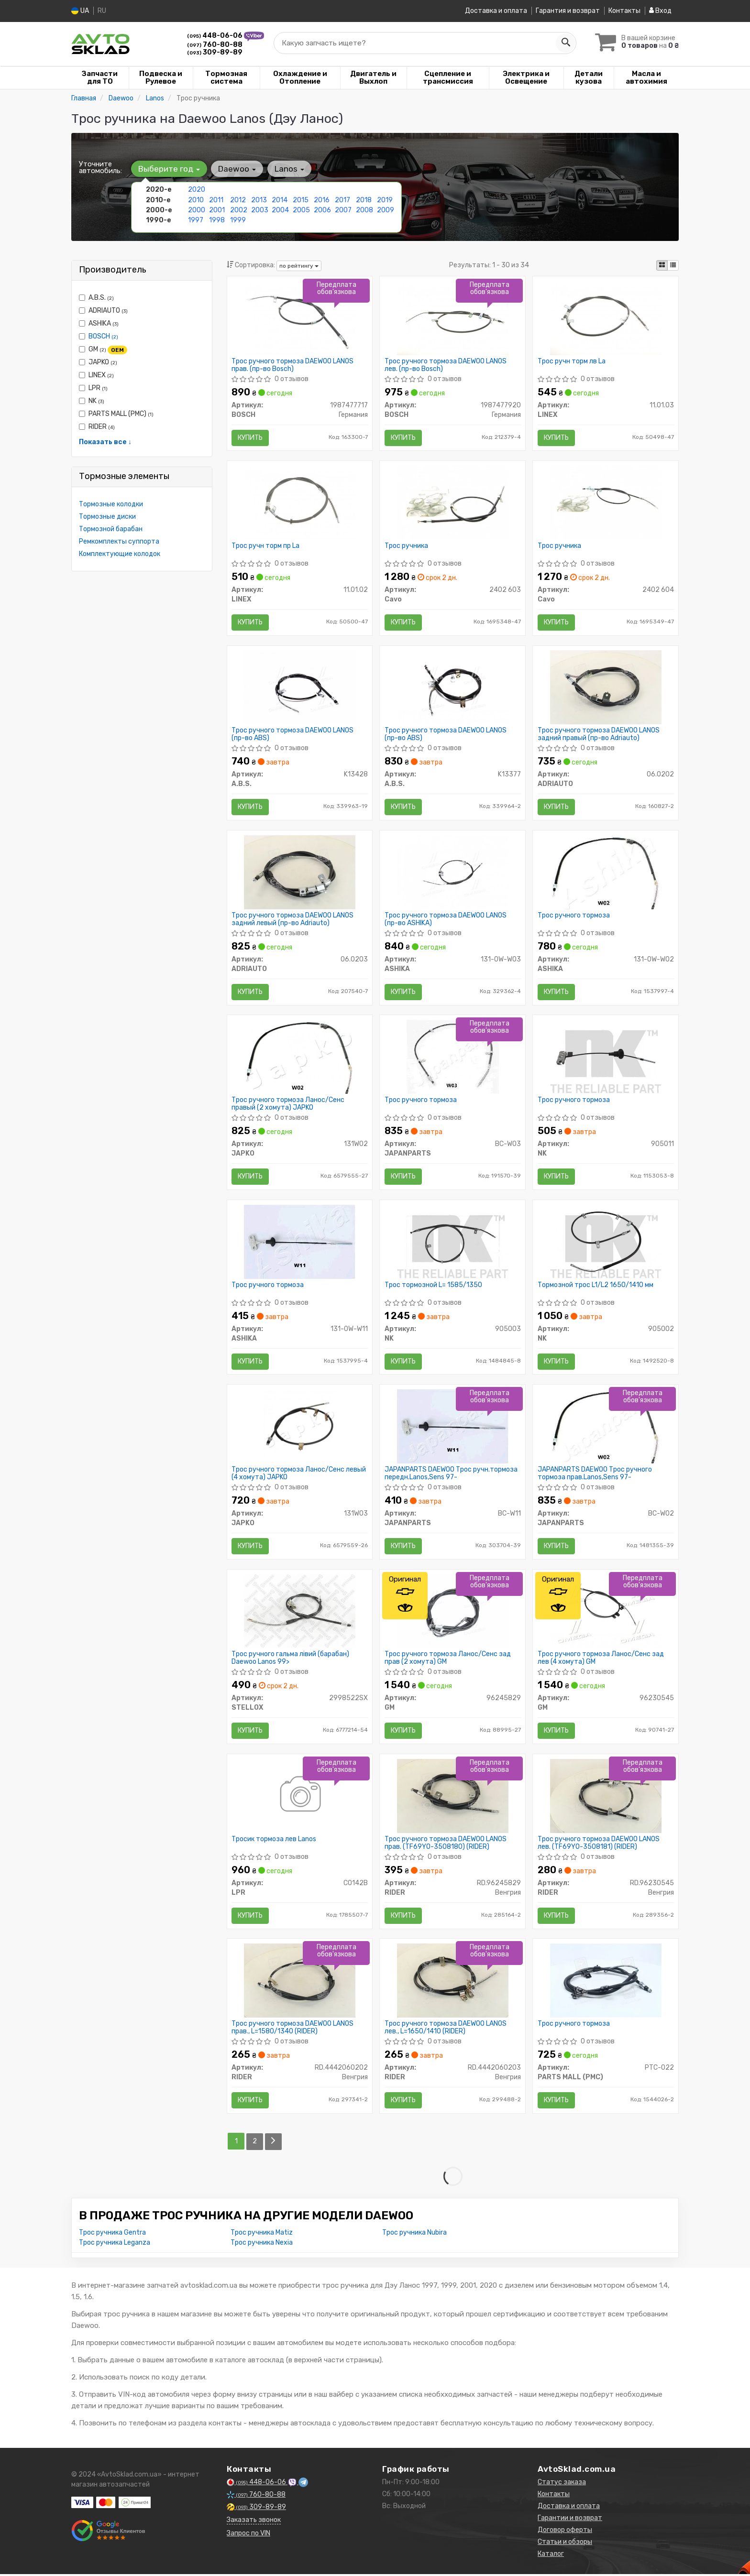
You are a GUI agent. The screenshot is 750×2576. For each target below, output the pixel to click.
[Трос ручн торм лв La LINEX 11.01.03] (605, 317)
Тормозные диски (107, 517)
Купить (250, 437)
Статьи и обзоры (565, 2544)
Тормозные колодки (111, 504)
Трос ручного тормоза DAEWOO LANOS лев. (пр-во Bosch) (446, 364)
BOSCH (103, 336)
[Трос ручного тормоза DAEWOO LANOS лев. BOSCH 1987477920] (452, 317)
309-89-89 (215, 52)
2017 (342, 200)
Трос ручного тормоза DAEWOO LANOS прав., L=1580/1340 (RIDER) (293, 2029)
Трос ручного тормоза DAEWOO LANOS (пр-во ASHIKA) (446, 919)
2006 (322, 210)
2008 (364, 210)
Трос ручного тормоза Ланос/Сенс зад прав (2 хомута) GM (448, 1659)
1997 (195, 220)
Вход (660, 11)
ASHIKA (99, 323)
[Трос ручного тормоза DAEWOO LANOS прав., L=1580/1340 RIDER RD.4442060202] (299, 1982)
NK (91, 401)
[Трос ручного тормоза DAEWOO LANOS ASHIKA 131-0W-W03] (452, 872)
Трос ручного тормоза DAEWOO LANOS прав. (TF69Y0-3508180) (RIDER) (446, 1844)
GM (103, 349)
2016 (322, 200)
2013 (259, 200)
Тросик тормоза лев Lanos (274, 1841)
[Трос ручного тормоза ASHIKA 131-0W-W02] (606, 872)
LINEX (96, 375)
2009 (385, 210)
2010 (196, 200)
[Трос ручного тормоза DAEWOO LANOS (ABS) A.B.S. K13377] (452, 687)
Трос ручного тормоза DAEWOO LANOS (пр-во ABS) (293, 734)
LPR (93, 388)
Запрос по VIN (248, 2535)
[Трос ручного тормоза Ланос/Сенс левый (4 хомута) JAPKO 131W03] (300, 1427)
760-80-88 (215, 44)
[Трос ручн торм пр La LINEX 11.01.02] (299, 502)
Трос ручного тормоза (574, 916)
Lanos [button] (289, 169)
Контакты (624, 11)
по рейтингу (299, 265)
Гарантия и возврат (568, 11)
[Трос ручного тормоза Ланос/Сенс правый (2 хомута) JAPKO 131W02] (299, 1057)
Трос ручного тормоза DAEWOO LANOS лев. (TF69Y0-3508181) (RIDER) (599, 1844)
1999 (238, 220)
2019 (385, 200)
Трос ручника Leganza (114, 2244)
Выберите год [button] (169, 169)
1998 (217, 220)
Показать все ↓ (105, 442)
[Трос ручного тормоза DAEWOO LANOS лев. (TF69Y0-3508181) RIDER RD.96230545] (605, 1797)
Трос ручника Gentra (112, 2234)
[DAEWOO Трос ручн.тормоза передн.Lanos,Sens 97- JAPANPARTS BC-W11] (452, 1427)
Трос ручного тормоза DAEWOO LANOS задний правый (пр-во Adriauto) (599, 734)
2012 (238, 200)
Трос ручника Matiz (262, 2234)
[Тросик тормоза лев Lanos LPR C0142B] (299, 1797)
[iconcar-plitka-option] (662, 265)
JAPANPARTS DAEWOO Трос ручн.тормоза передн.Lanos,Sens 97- (451, 1474)
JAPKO (98, 362)
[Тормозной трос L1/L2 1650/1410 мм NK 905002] (606, 1242)
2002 (238, 210)
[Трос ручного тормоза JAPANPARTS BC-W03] (452, 1057)
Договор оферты (565, 2532)
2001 (217, 210)
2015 (301, 200)
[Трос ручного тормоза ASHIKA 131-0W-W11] (299, 1242)
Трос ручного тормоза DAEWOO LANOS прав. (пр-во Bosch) (293, 364)
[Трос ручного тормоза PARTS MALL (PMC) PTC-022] (606, 1982)
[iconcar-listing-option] (673, 265)
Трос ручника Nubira (414, 2234)
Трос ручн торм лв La (572, 361)
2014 (279, 200)
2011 (216, 200)
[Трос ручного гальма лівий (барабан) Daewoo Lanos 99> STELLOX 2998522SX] (299, 1612)
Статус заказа (562, 2484)
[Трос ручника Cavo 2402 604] (605, 502)
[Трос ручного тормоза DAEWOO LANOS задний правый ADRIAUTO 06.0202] (606, 687)
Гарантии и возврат (570, 2520)
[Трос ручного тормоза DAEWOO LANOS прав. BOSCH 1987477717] (299, 317)
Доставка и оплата (496, 11)
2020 (196, 190)
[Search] (564, 42)
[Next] (273, 2143)
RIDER (97, 427)
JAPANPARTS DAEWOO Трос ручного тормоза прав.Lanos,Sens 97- (595, 1474)
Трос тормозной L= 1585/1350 (433, 1286)
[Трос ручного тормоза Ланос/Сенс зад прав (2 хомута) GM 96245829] (452, 1612)
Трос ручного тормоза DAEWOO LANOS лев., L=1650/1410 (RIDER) (446, 2029)
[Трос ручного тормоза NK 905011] (606, 1057)
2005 (301, 210)
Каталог (551, 2556)
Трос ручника (406, 546)
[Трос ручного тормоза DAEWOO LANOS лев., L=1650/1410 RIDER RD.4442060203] (452, 1982)
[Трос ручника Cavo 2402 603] (452, 502)
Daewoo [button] (237, 169)
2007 (343, 210)
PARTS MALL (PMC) (116, 414)
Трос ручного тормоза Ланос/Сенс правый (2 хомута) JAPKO (288, 1104)
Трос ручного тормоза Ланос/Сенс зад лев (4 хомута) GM (601, 1659)
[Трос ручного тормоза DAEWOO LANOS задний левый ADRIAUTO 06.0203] (299, 872)
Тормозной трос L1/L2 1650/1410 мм (595, 1286)
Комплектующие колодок (119, 554)
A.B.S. (96, 298)
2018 (364, 200)
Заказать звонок (254, 2522)
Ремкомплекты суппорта (119, 541)
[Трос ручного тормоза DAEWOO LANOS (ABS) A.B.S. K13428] (299, 687)
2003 (259, 210)
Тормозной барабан (111, 529)
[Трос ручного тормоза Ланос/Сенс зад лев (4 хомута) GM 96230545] (605, 1612)
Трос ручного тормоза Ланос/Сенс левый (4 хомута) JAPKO (299, 1474)
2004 (280, 210)
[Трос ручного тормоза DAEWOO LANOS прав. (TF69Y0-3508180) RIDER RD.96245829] (452, 1797)
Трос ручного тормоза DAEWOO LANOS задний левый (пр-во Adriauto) (293, 919)
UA (80, 11)
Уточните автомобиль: (100, 167)
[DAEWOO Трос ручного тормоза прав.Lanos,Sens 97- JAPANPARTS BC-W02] (606, 1427)
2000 (196, 210)
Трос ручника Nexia (262, 2244)
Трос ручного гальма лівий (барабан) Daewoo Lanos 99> (291, 1659)
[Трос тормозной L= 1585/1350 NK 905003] (452, 1242)
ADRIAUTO (103, 310)
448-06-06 (215, 36)
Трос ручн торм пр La (266, 546)
